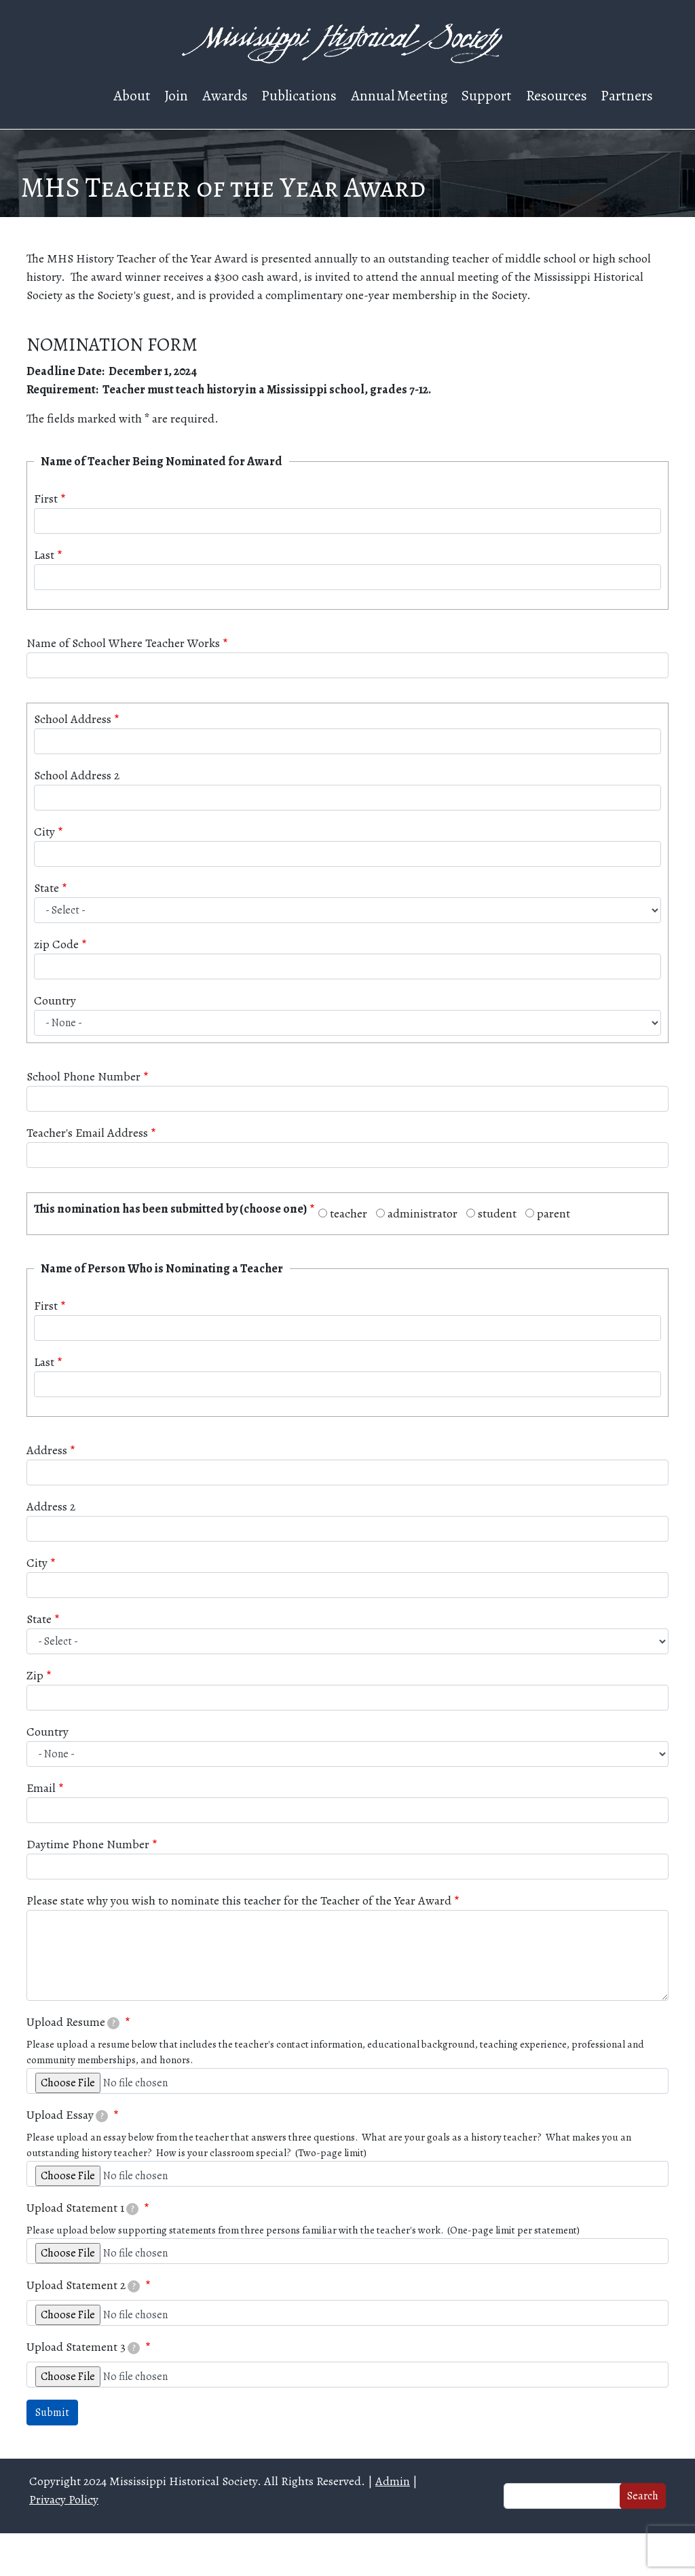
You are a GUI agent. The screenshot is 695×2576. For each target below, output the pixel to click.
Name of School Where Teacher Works (123, 643)
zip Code (56, 944)
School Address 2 (76, 775)
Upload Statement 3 (83, 2347)
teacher (348, 1213)
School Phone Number (83, 1076)
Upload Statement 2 (83, 2285)
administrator (422, 1213)
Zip (34, 1675)
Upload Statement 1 (82, 2208)
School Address (72, 719)
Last (44, 555)
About (132, 95)
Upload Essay (67, 2115)
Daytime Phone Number (87, 1844)
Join (176, 95)
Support (487, 95)
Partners (627, 95)
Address (46, 1450)
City (44, 831)
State (46, 888)
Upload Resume (73, 2022)
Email (41, 1788)
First (46, 498)
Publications (299, 95)
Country (55, 1000)
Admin (392, 2481)
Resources (556, 95)
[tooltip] (113, 2023)
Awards (225, 95)
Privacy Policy (63, 2499)
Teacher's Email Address (87, 1133)
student (497, 1213)
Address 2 (50, 1506)
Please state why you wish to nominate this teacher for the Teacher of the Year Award (238, 1900)
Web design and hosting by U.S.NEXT (348, 2555)
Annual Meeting (399, 95)
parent (553, 1213)
